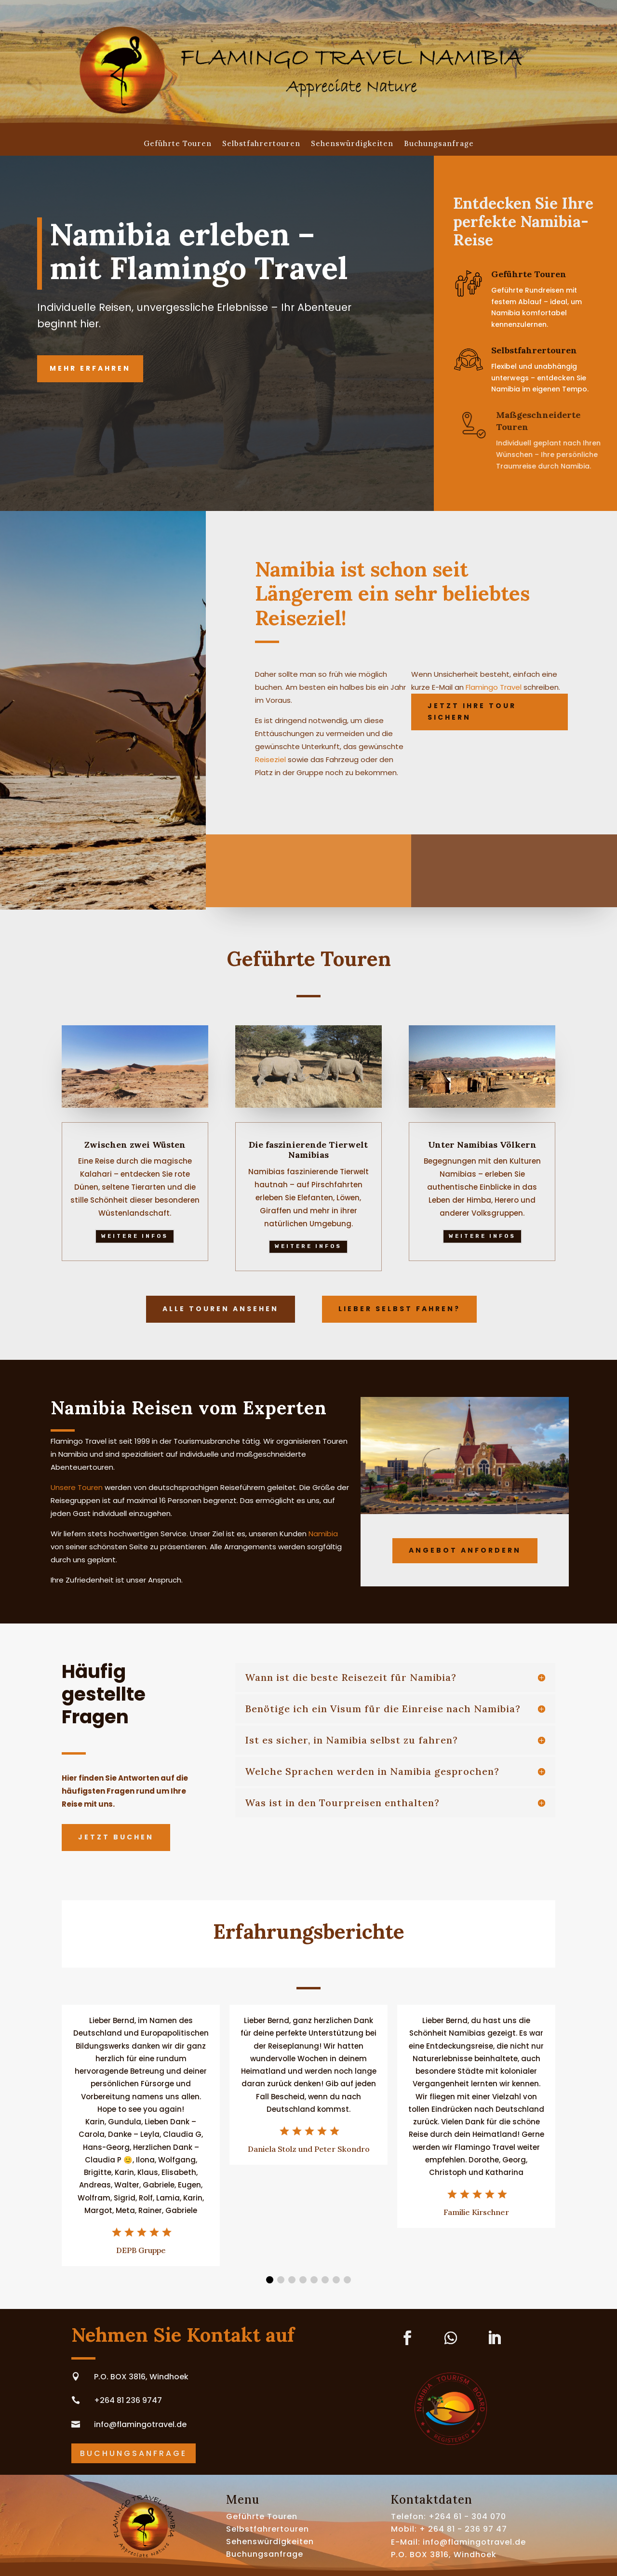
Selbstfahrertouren (261, 144)
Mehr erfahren (90, 368)
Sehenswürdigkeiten (352, 144)
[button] (269, 2279)
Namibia (323, 1534)
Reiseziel (270, 759)
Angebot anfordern (465, 1550)
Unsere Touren (77, 1487)
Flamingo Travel (494, 687)
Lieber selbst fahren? (399, 1309)
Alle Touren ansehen (220, 1309)
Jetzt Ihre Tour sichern (472, 711)
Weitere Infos (134, 1236)
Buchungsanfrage (439, 144)
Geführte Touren (178, 144)
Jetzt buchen (116, 1837)
